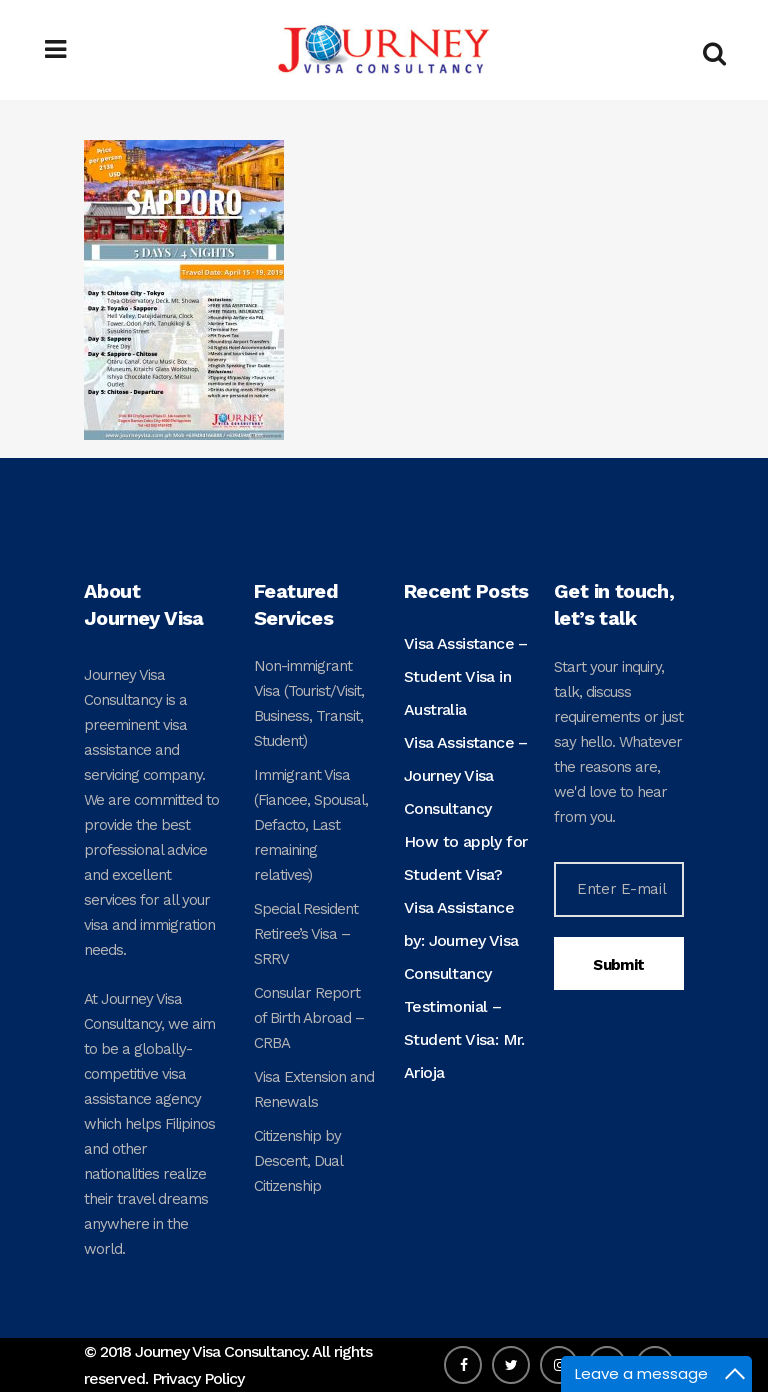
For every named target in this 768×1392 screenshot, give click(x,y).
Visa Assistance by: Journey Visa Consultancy (461, 940)
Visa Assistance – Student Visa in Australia (466, 676)
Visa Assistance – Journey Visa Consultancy (466, 775)
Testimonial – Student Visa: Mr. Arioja (464, 1039)
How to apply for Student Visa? (465, 858)
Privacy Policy (198, 1378)
